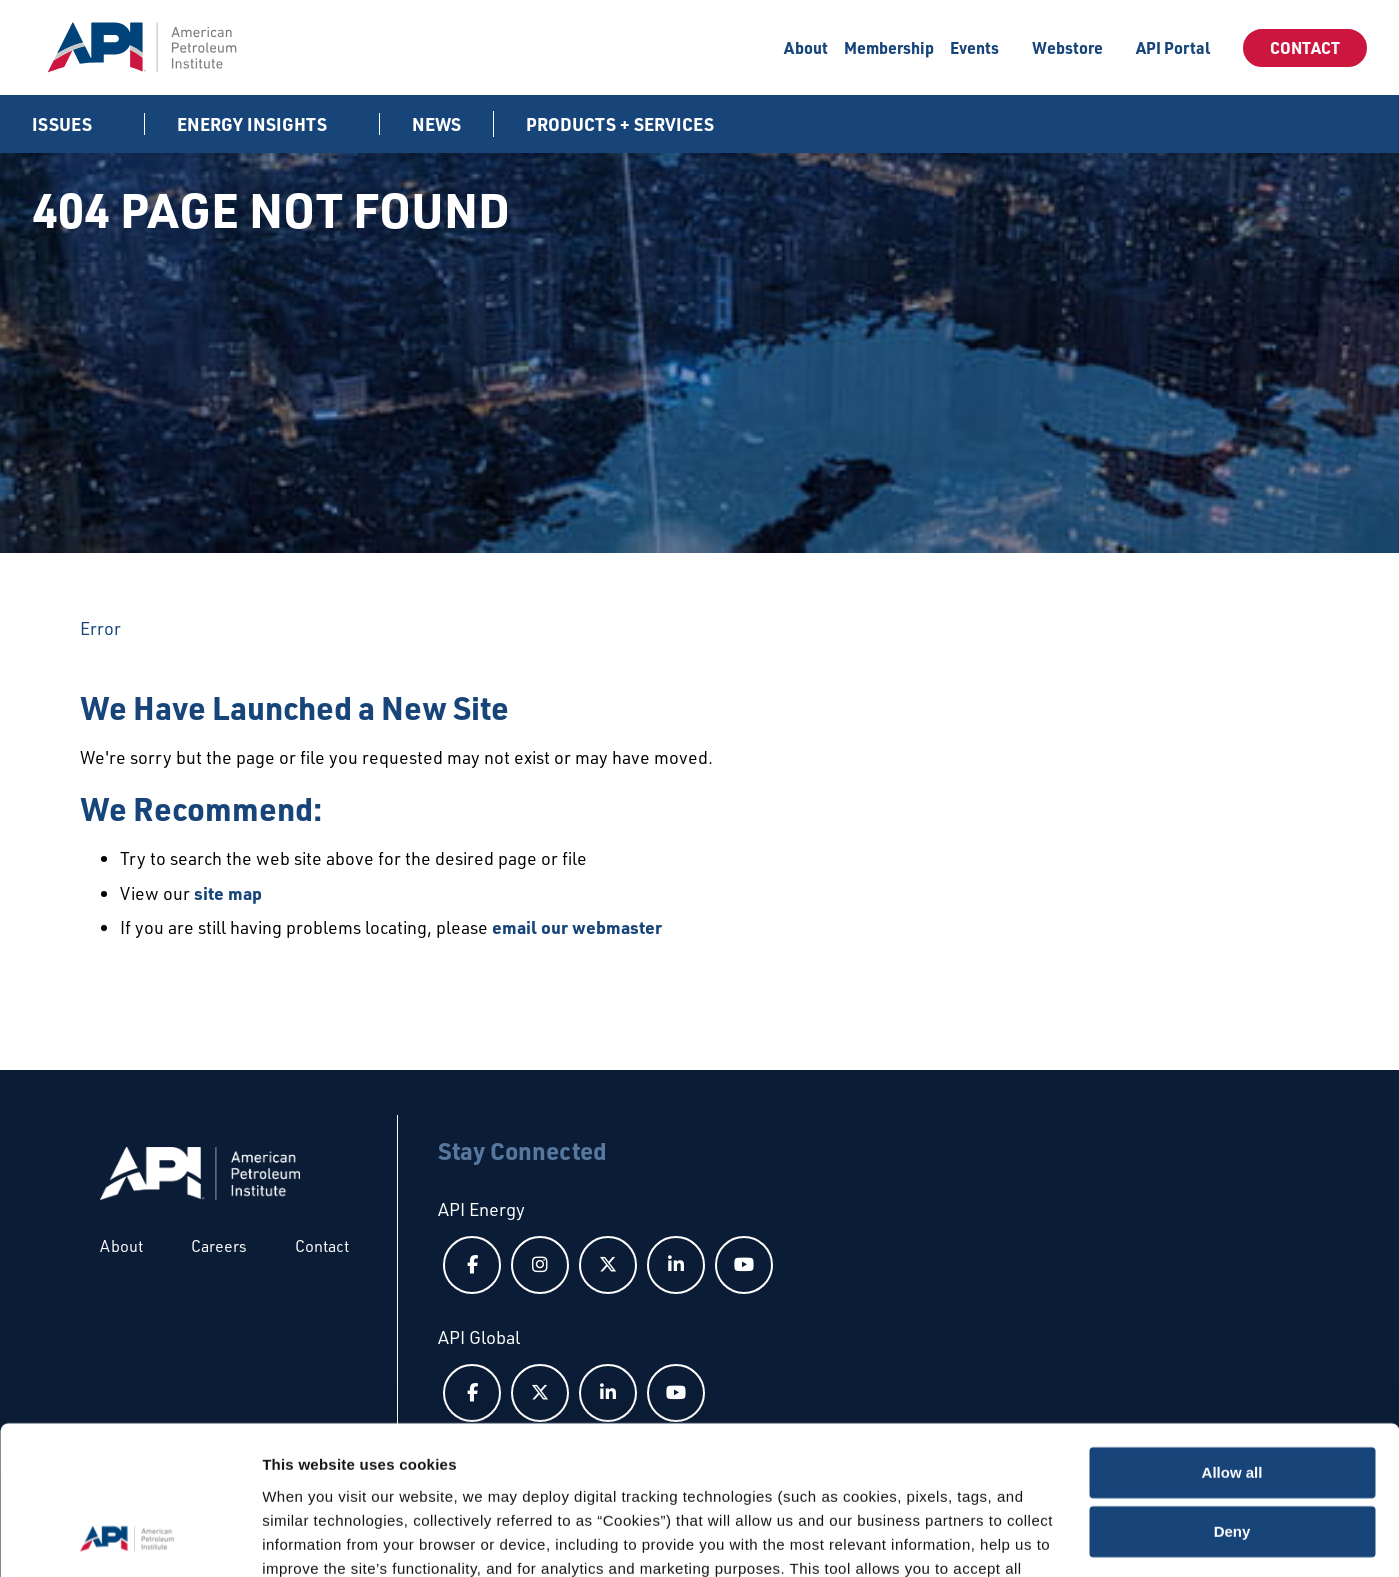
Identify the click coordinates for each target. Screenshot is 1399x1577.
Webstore (1067, 47)
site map (228, 893)
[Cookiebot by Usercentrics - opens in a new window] (129, 1538)
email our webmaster (577, 927)
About (806, 47)
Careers (219, 1246)
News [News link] (436, 124)
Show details (308, 1537)
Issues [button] (64, 124)
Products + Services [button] (622, 124)
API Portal (1173, 47)
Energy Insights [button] (254, 124)
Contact (1305, 47)
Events (974, 47)
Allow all (1232, 1339)
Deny (1232, 1397)
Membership (889, 47)
